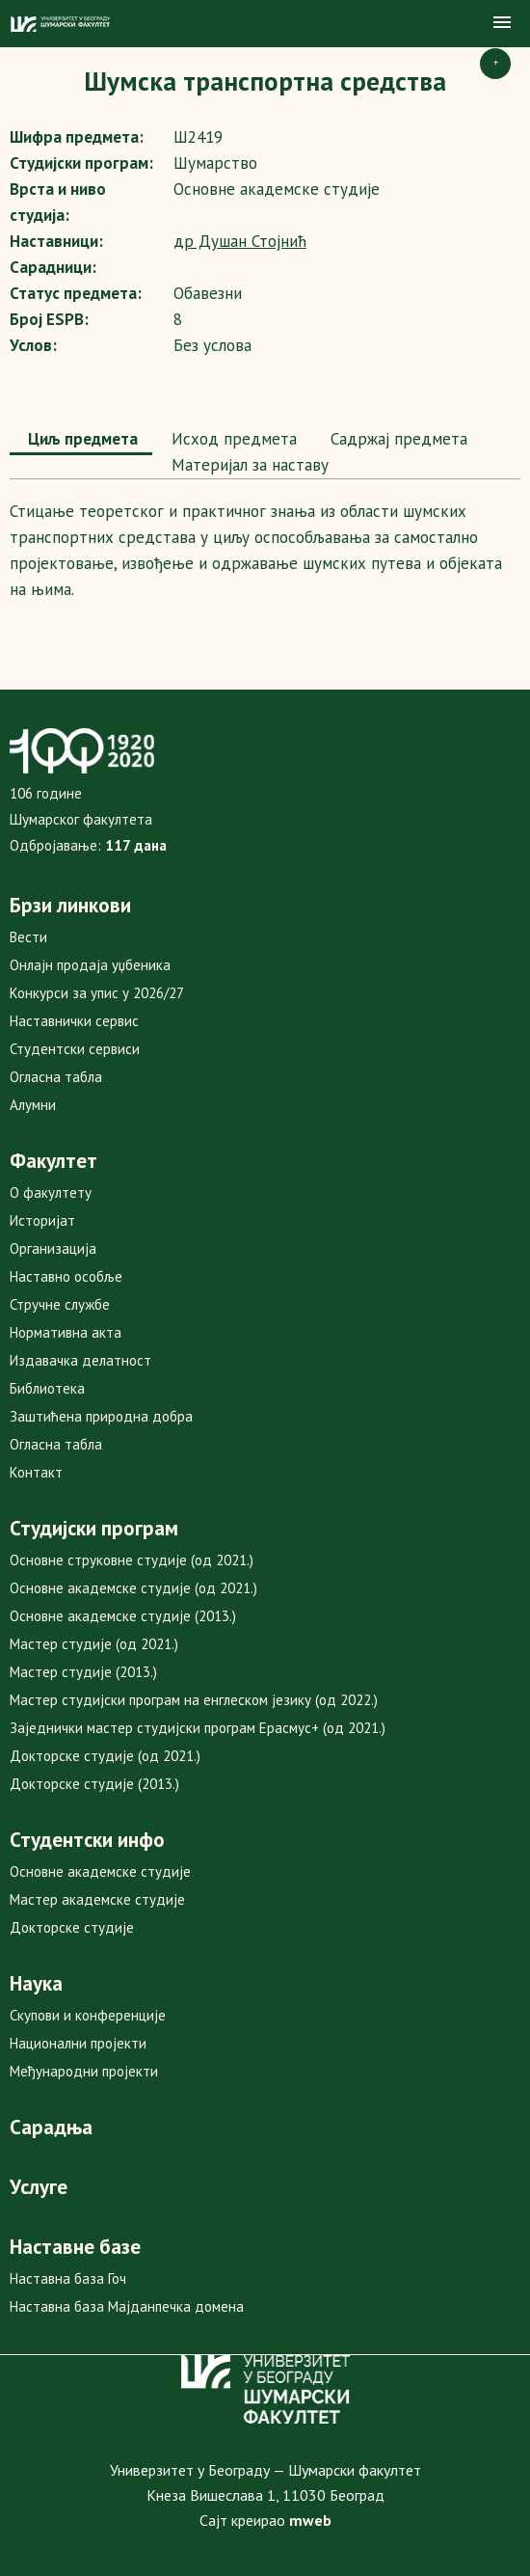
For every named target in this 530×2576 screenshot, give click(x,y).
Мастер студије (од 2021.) (94, 1644)
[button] (502, 23)
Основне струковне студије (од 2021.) (131, 1560)
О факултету (51, 1192)
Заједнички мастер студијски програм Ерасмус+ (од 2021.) (197, 1728)
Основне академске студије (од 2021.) (133, 1588)
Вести (28, 937)
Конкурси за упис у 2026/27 (97, 993)
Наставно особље (66, 1276)
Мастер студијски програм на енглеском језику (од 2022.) (194, 1700)
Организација (53, 1248)
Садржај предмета (396, 438)
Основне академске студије (100, 1871)
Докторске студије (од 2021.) (105, 1756)
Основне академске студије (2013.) (123, 1616)
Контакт (36, 1472)
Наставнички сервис (74, 1021)
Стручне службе (60, 1304)
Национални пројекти (78, 2043)
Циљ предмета (81, 438)
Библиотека (47, 1388)
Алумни (33, 1105)
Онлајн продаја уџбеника (90, 965)
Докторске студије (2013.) (94, 1784)
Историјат (42, 1220)
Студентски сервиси (75, 1049)
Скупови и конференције (88, 2015)
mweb (310, 2520)
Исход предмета (232, 438)
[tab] (81, 440)
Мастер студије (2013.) (83, 1672)
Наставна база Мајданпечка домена (127, 2306)
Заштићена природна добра (101, 1416)
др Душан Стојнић (239, 241)
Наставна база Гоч (68, 2278)
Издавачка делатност (80, 1360)
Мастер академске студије (97, 1899)
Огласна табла (56, 1077)
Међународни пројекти (84, 2071)
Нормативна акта (65, 1332)
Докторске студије (72, 1927)
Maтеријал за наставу (248, 464)
